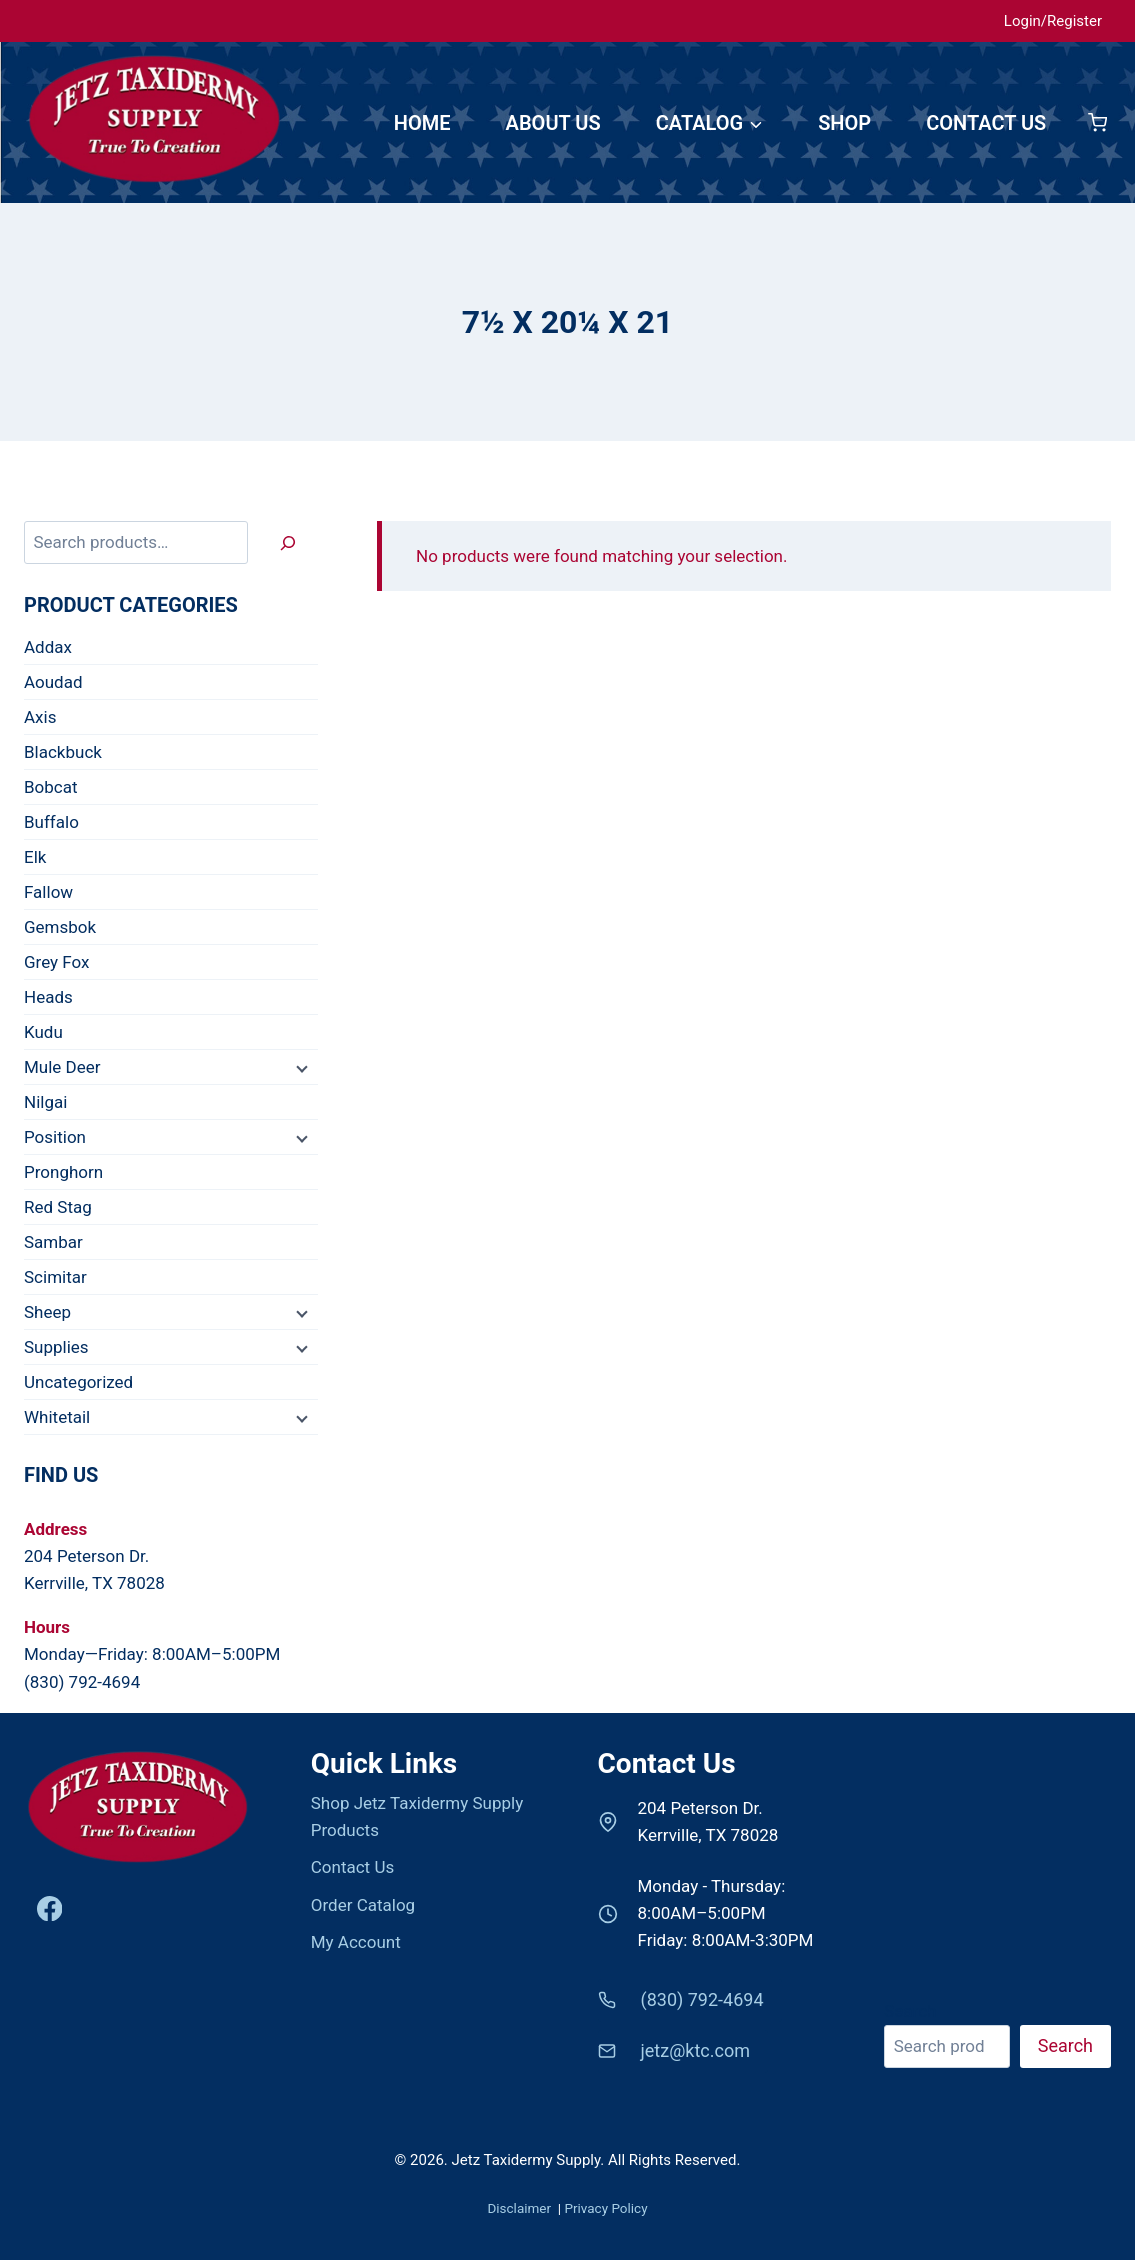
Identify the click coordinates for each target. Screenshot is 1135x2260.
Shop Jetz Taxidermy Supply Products (417, 1816)
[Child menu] (300, 1068)
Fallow (48, 892)
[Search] (288, 542)
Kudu (43, 1032)
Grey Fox (57, 962)
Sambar (53, 1242)
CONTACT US (986, 123)
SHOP (844, 123)
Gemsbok (60, 927)
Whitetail (57, 1417)
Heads (48, 997)
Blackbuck (63, 752)
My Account (356, 1942)
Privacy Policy (605, 2208)
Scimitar (55, 1277)
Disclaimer (520, 2208)
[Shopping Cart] (1097, 122)
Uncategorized (78, 1382)
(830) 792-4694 (82, 1682)
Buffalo (51, 822)
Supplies (56, 1347)
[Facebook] (49, 1908)
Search (910, 2011)
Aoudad (53, 682)
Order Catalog (363, 1905)
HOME (422, 123)
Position (55, 1137)
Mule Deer (62, 1067)
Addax (48, 647)
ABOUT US (553, 123)
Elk (35, 857)
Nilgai (45, 1102)
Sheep (47, 1312)
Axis (40, 717)
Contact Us (352, 1867)
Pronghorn (63, 1172)
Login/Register (1053, 21)
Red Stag (58, 1207)
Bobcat (51, 787)
